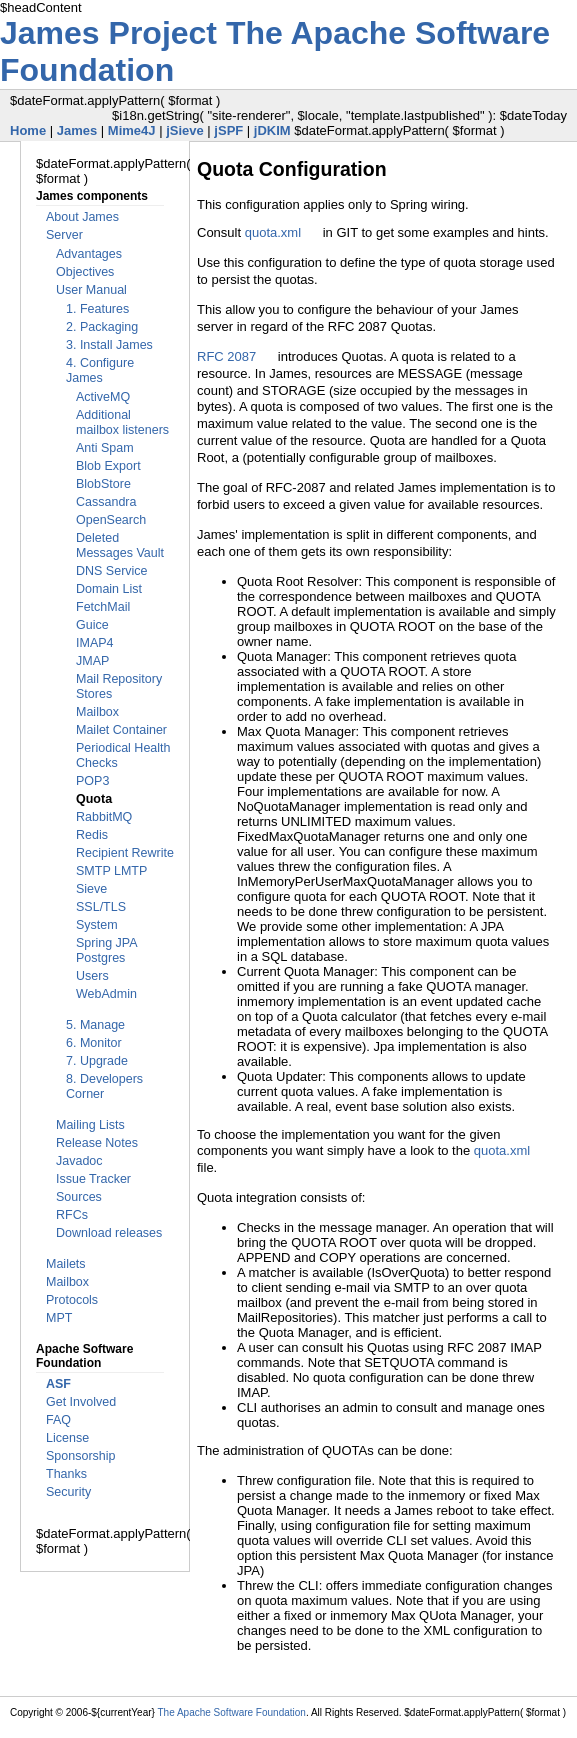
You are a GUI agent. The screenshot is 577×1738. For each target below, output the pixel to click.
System (97, 925)
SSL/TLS (101, 907)
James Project (113, 33)
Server (64, 235)
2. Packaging (102, 327)
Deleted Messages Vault (120, 545)
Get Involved (81, 1402)
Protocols (72, 1300)
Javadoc (79, 1161)
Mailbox (97, 712)
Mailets (66, 1264)
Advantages (89, 254)
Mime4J (132, 130)
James (77, 130)
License (67, 1438)
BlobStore (103, 484)
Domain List (109, 589)
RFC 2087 (226, 356)
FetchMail (103, 607)
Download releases (109, 1233)
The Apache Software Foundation (231, 1712)
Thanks (66, 1474)
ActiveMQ (103, 397)
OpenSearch (111, 520)
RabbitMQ (104, 817)
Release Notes (97, 1143)
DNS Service (112, 571)
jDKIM (272, 130)
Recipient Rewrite (125, 853)
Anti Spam (105, 448)
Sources (79, 1197)
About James (82, 217)
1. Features (97, 309)
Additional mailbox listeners (122, 422)
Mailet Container (121, 730)
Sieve (91, 889)
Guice (92, 625)
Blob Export (108, 466)
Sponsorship (81, 1456)
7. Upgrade (97, 1061)
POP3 (92, 781)
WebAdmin (106, 994)
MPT (59, 1318)
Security (68, 1492)
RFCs (72, 1215)
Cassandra (106, 502)
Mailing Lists (90, 1125)
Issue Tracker (93, 1179)
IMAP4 (95, 643)
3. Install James (109, 345)
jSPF (228, 130)
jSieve (185, 130)
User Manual (91, 290)
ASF (58, 1384)
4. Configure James (100, 370)
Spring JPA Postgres (106, 950)
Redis (92, 835)
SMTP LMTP (111, 871)
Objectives (85, 272)
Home (28, 130)
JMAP (92, 661)
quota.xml (273, 232)
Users (92, 976)
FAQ (58, 1420)
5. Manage (95, 1025)
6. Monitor (94, 1043)
